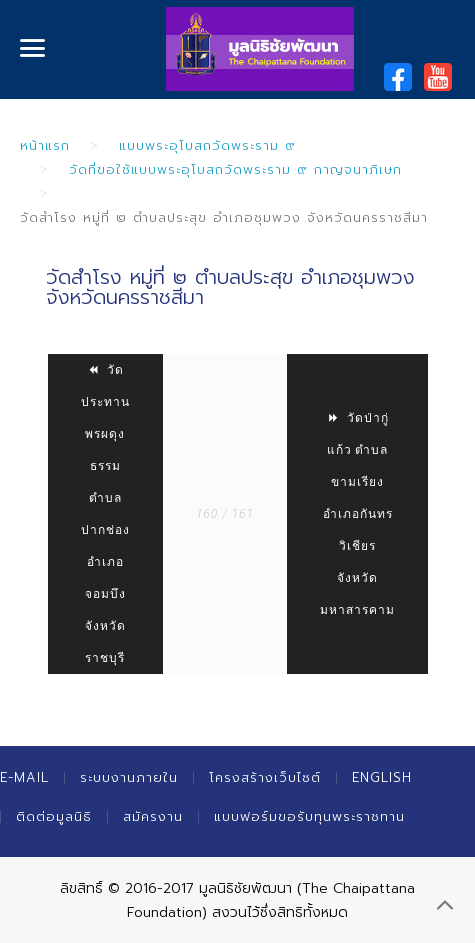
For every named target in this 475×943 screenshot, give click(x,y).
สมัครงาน (153, 816)
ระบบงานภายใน (129, 777)
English (382, 777)
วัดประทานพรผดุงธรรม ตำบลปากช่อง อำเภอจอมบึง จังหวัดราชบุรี (105, 514)
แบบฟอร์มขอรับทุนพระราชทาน (309, 816)
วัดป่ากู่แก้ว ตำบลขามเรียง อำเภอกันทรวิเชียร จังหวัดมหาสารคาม (357, 514)
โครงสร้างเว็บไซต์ (265, 777)
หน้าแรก (45, 145)
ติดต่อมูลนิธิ (54, 816)
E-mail (24, 777)
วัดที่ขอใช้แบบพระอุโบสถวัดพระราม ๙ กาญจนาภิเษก (235, 169)
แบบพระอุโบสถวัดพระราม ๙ (207, 145)
